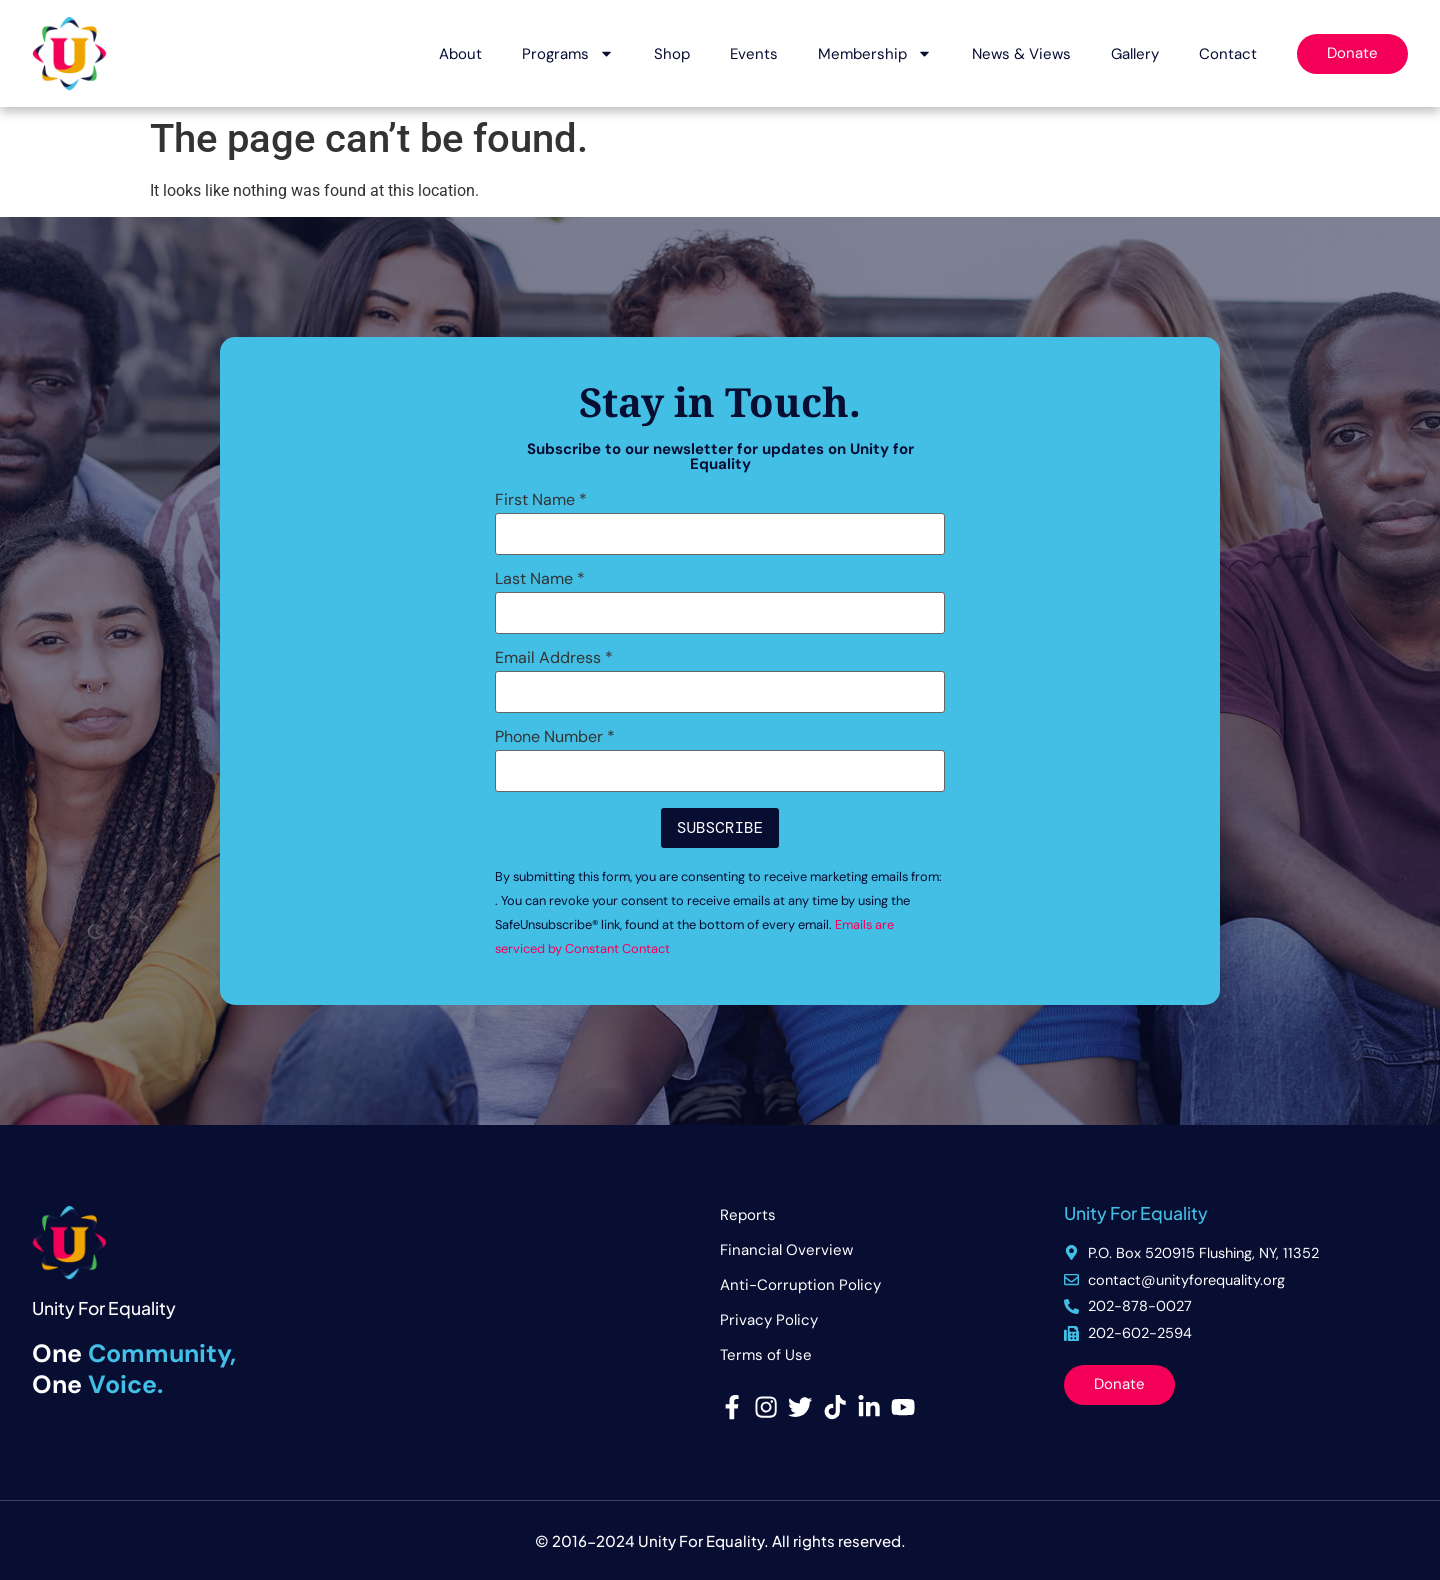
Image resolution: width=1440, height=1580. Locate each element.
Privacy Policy (769, 1320)
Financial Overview (786, 1250)
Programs (568, 53)
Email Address (554, 658)
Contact (1228, 54)
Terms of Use (766, 1355)
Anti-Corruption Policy (800, 1285)
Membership (875, 53)
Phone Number (555, 737)
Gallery (1135, 54)
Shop (672, 54)
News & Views (1021, 54)
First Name (541, 500)
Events (754, 54)
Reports (748, 1215)
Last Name (540, 579)
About (460, 54)
